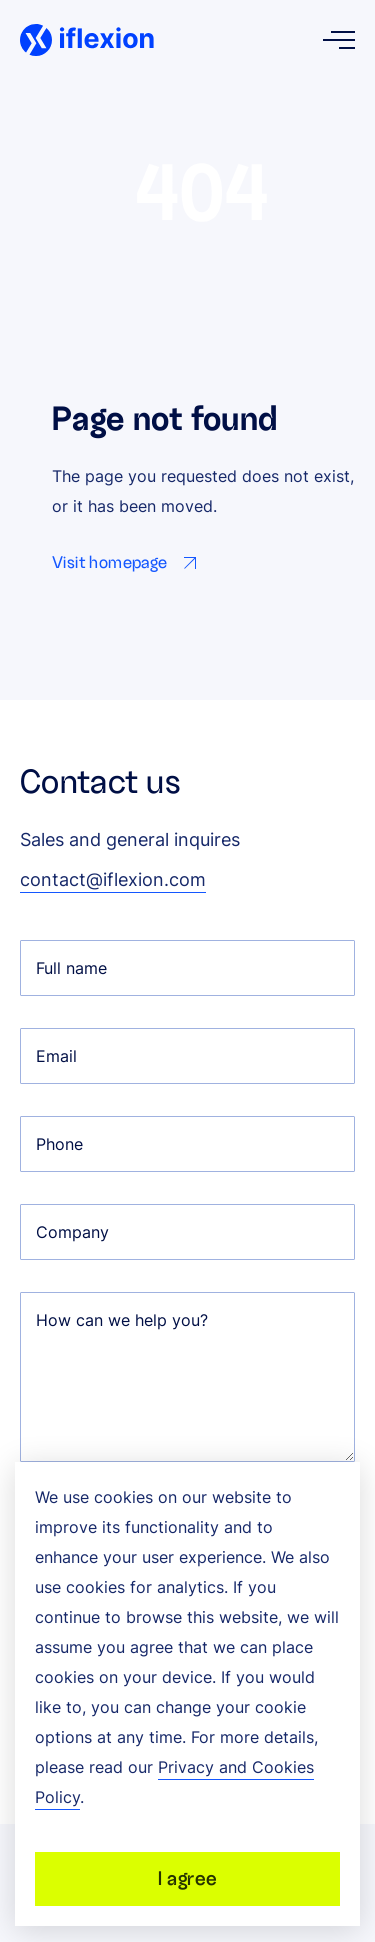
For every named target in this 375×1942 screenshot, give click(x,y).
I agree (188, 1878)
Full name (71, 968)
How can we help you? (122, 1320)
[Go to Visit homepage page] (128, 563)
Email (56, 1056)
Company (72, 1232)
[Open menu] (339, 40)
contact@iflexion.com (113, 879)
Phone (59, 1144)
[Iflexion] (87, 40)
